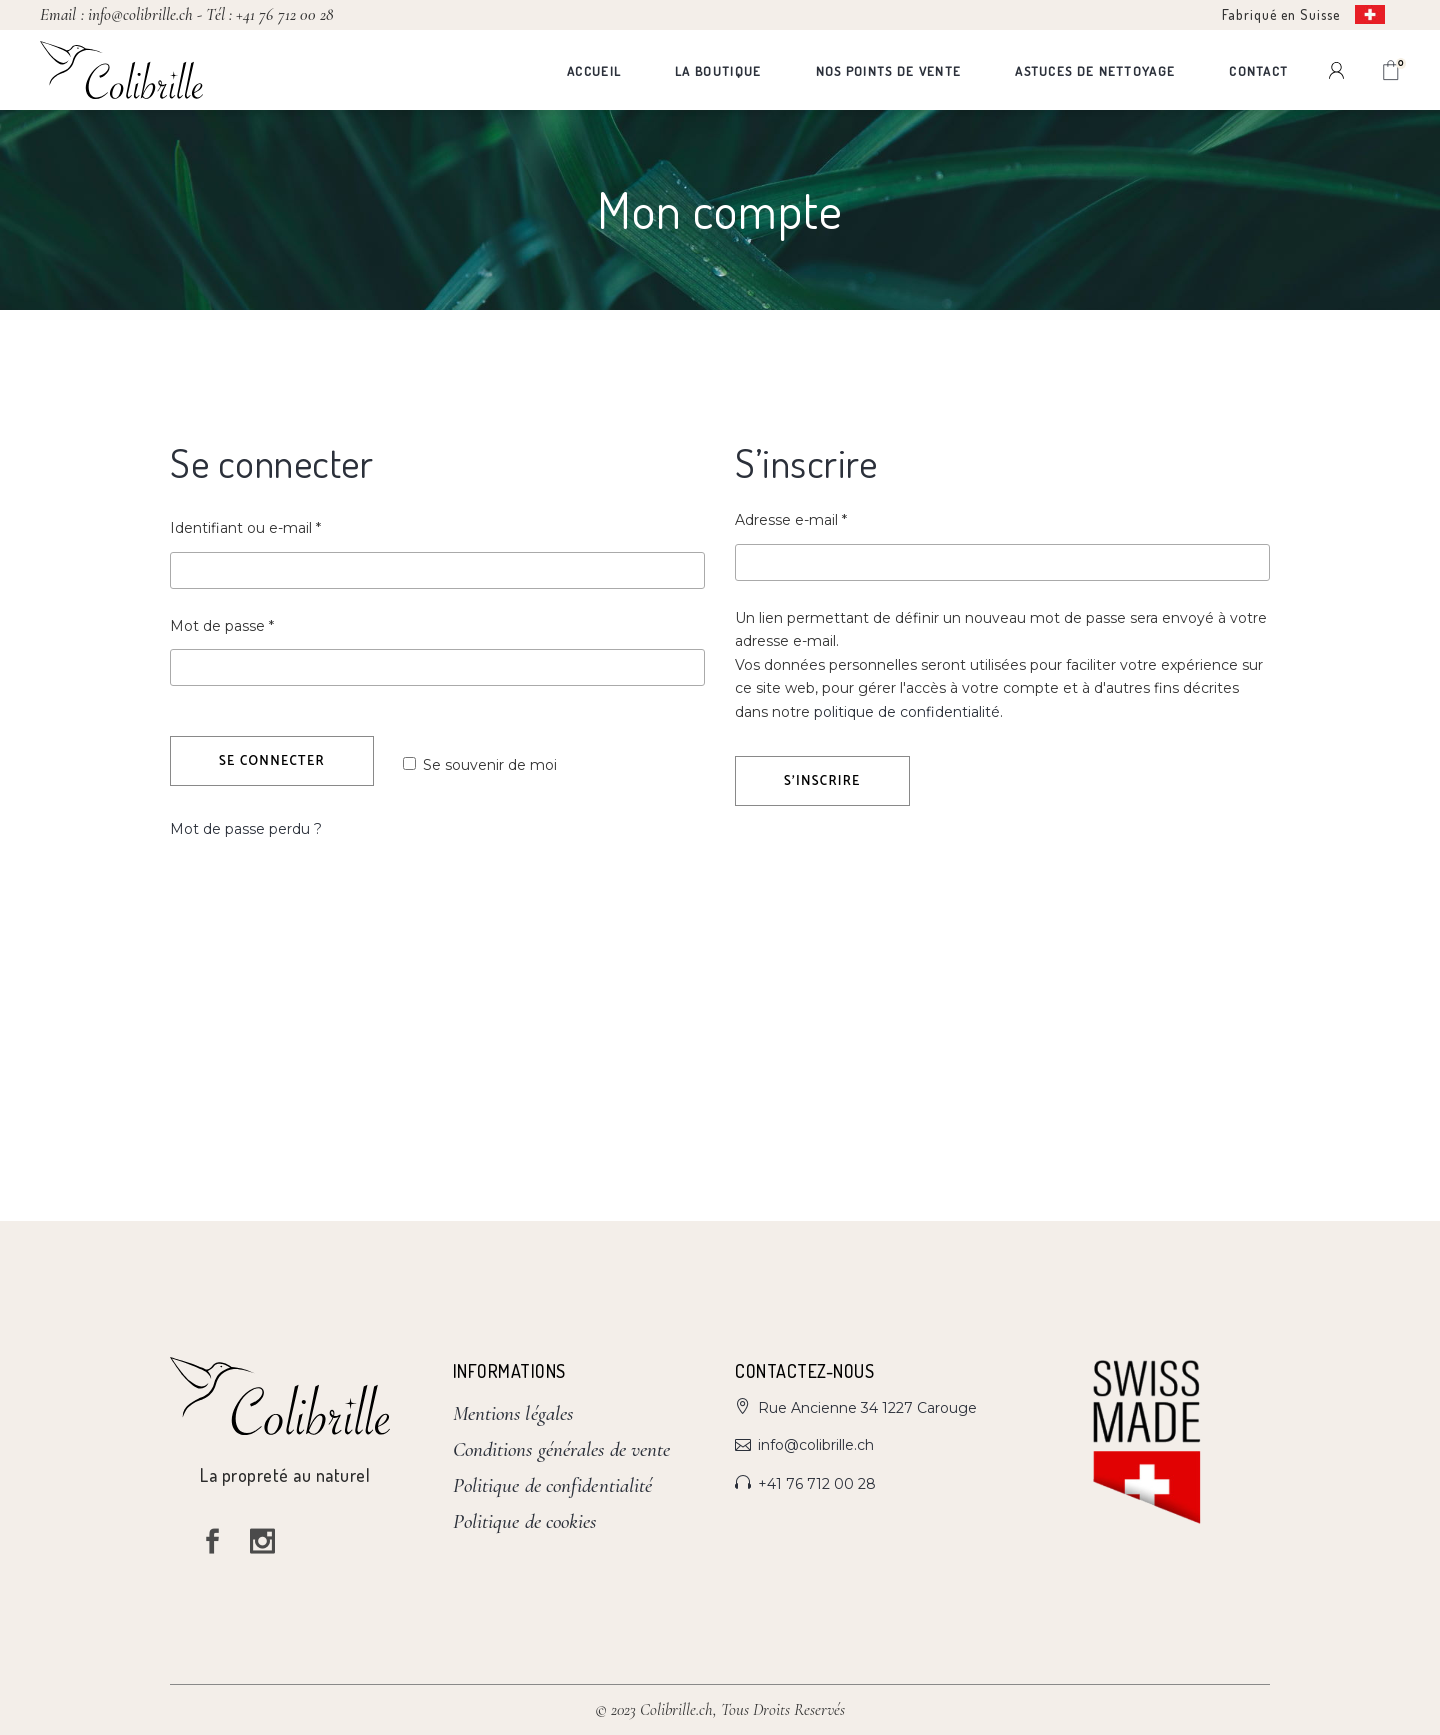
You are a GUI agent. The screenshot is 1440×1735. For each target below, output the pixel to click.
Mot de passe (260, 625)
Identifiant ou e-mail (283, 527)
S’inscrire (822, 781)
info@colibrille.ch (141, 14)
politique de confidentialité (907, 712)
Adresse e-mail (829, 519)
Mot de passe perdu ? (246, 829)
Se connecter (272, 761)
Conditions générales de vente (562, 1449)
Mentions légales (513, 1413)
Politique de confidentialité (553, 1485)
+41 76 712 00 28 (284, 14)
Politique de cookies (525, 1521)
